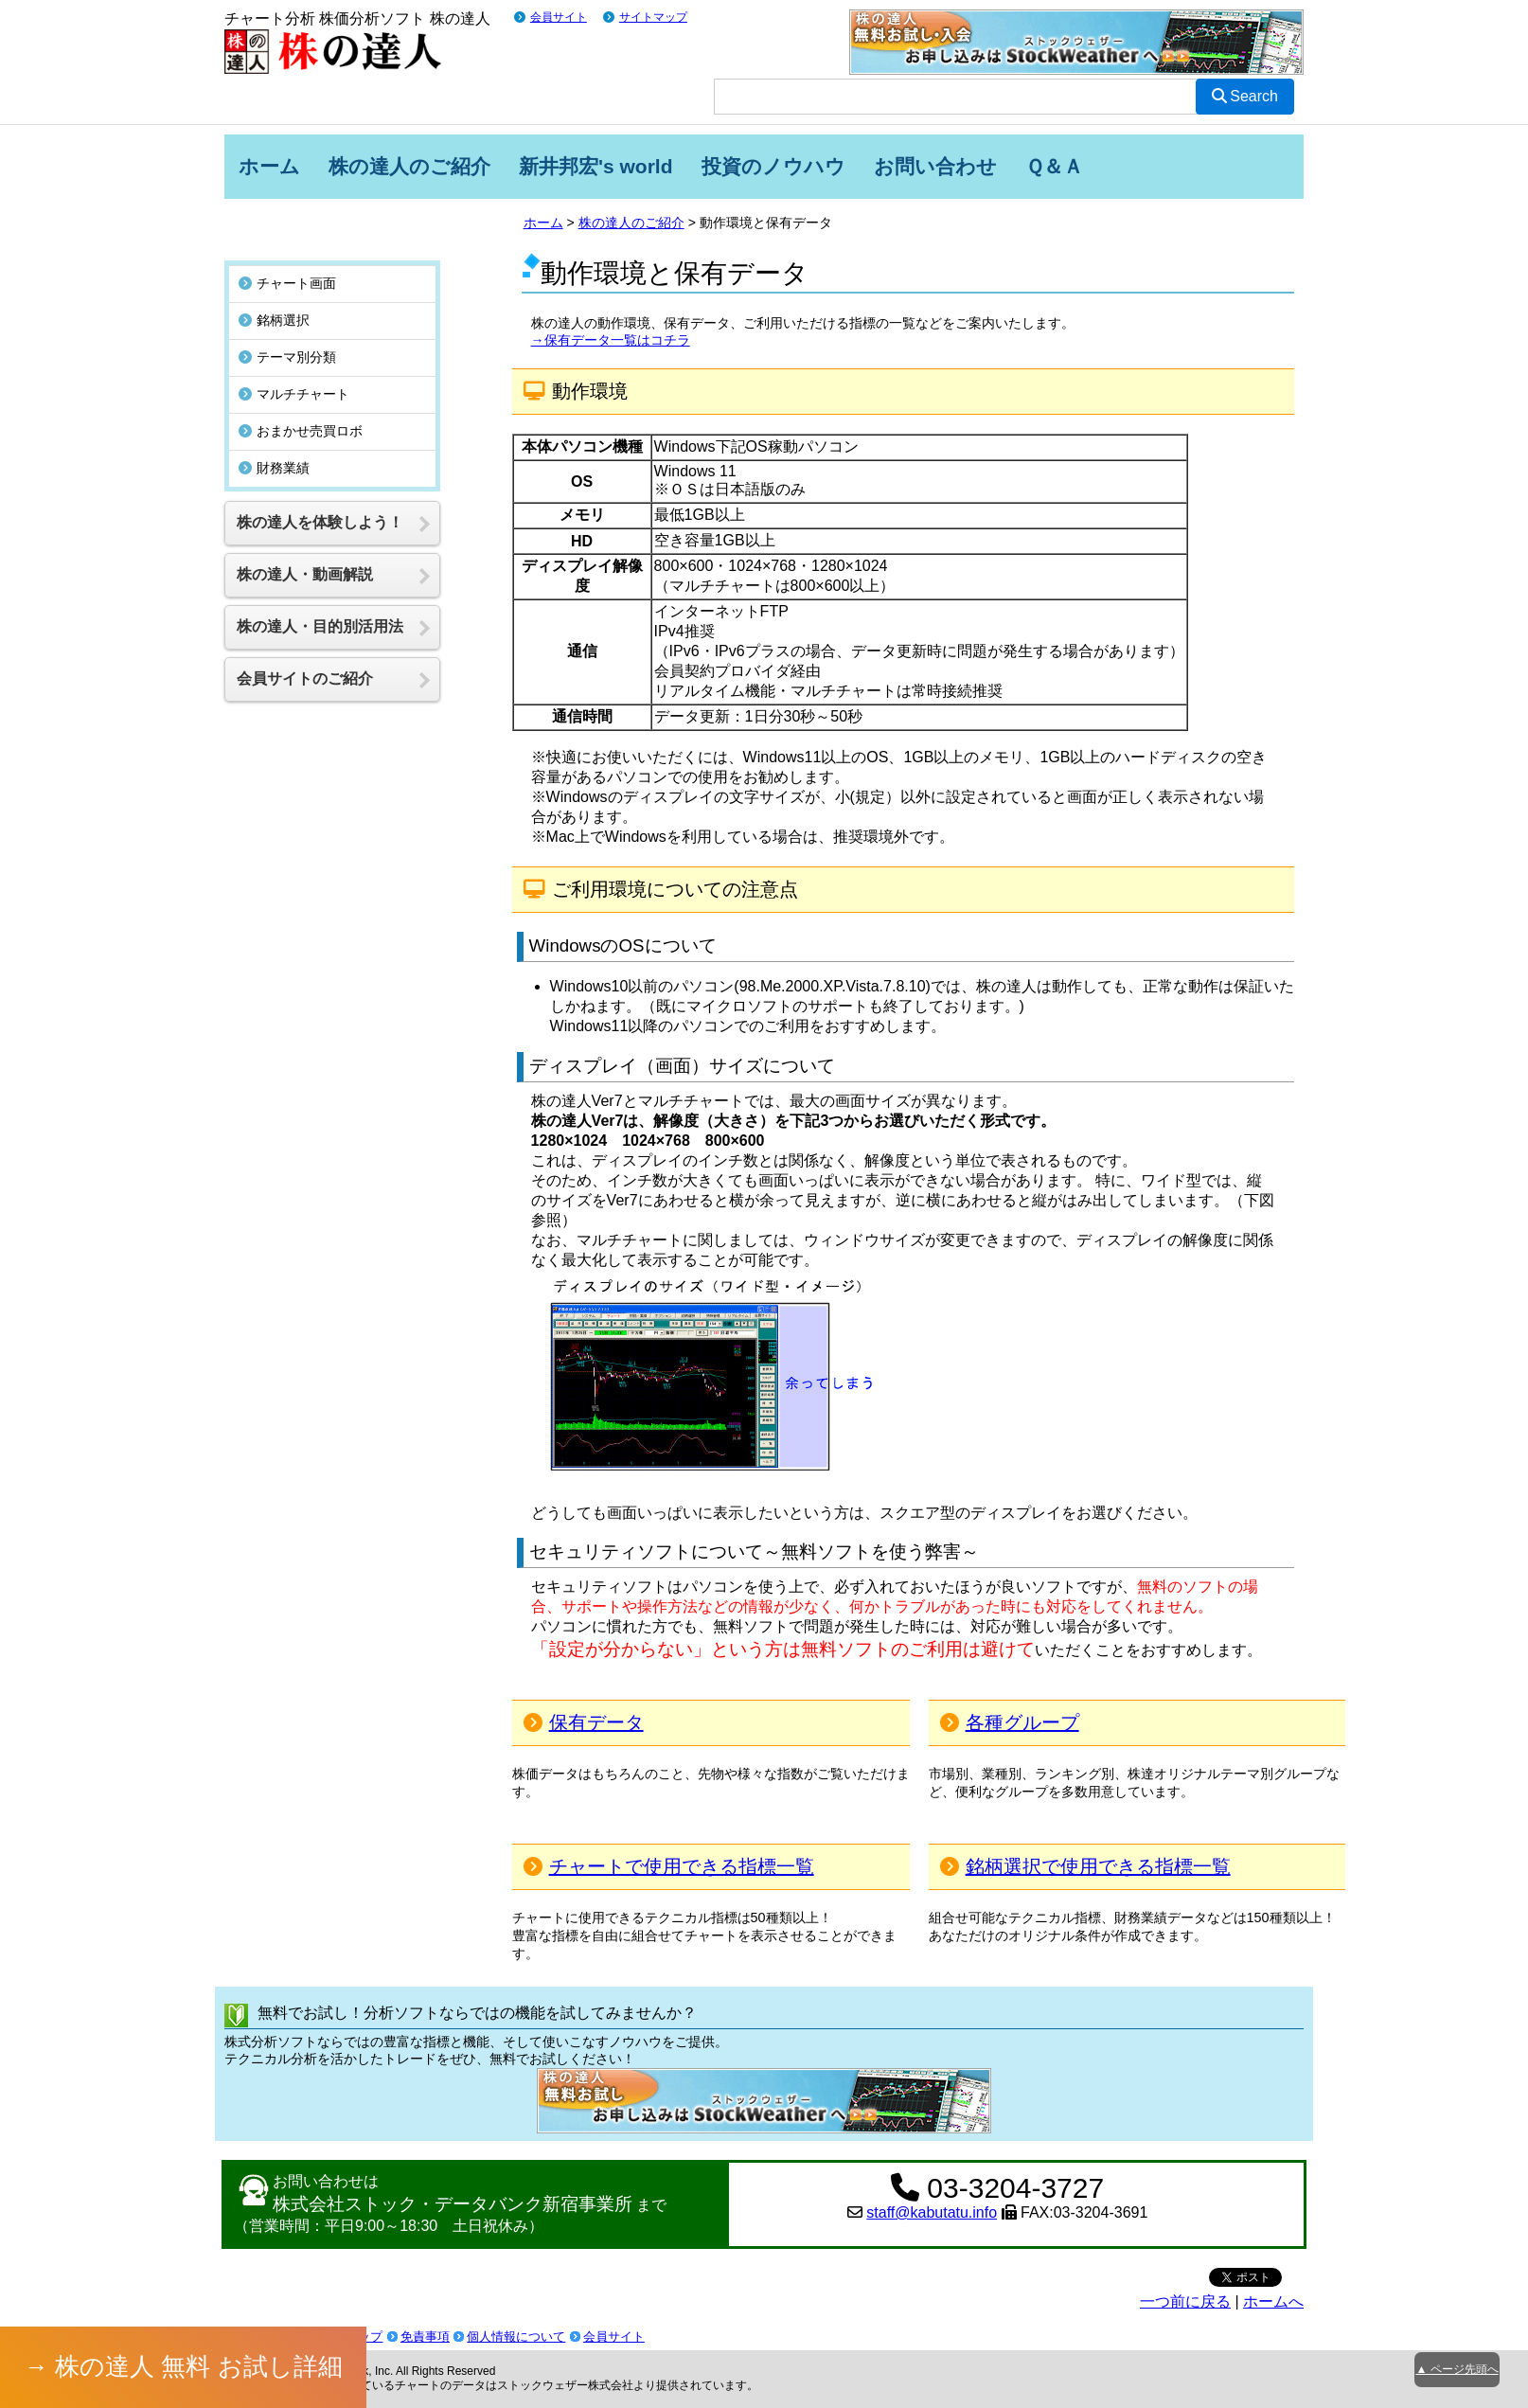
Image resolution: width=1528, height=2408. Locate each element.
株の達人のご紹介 (409, 166)
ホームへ (1273, 2301)
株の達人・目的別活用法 (320, 590)
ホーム (269, 166)
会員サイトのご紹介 (305, 642)
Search (1245, 96)
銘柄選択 (274, 284)
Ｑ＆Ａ (1054, 166)
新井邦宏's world (596, 166)
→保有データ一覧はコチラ (610, 340)
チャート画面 (287, 247)
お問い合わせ (935, 166)
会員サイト (558, 17)
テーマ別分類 (287, 321)
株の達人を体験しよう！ (320, 486)
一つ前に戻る (1185, 2301)
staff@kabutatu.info (931, 2212)
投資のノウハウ (773, 166)
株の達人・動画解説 (305, 538)
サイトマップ (653, 17)
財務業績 (274, 431)
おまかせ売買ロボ (301, 394)
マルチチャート (294, 358)
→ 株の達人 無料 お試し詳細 (184, 2366)
